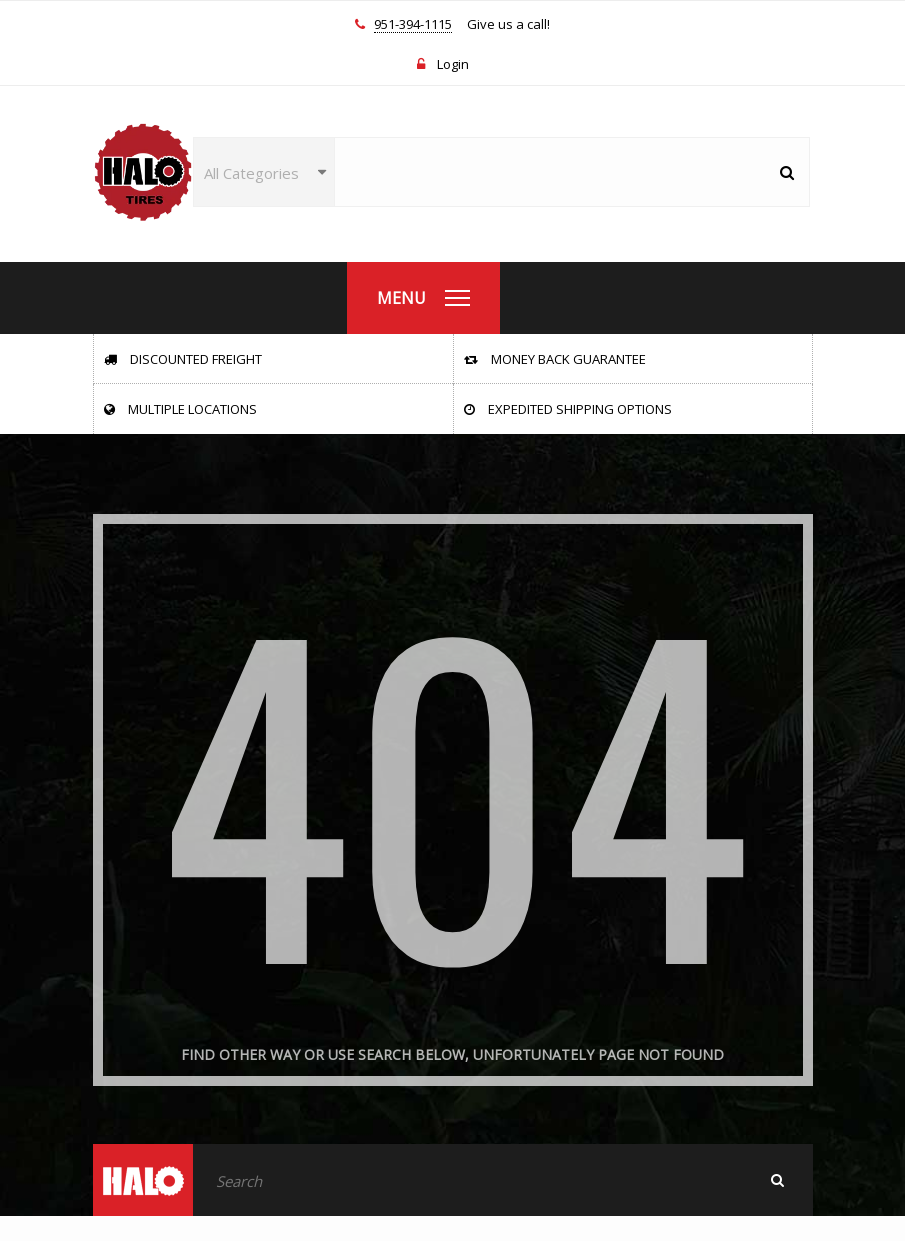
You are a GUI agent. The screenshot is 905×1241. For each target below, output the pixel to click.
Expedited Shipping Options (568, 409)
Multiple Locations (180, 409)
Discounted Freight (183, 359)
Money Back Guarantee (555, 359)
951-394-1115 (413, 25)
